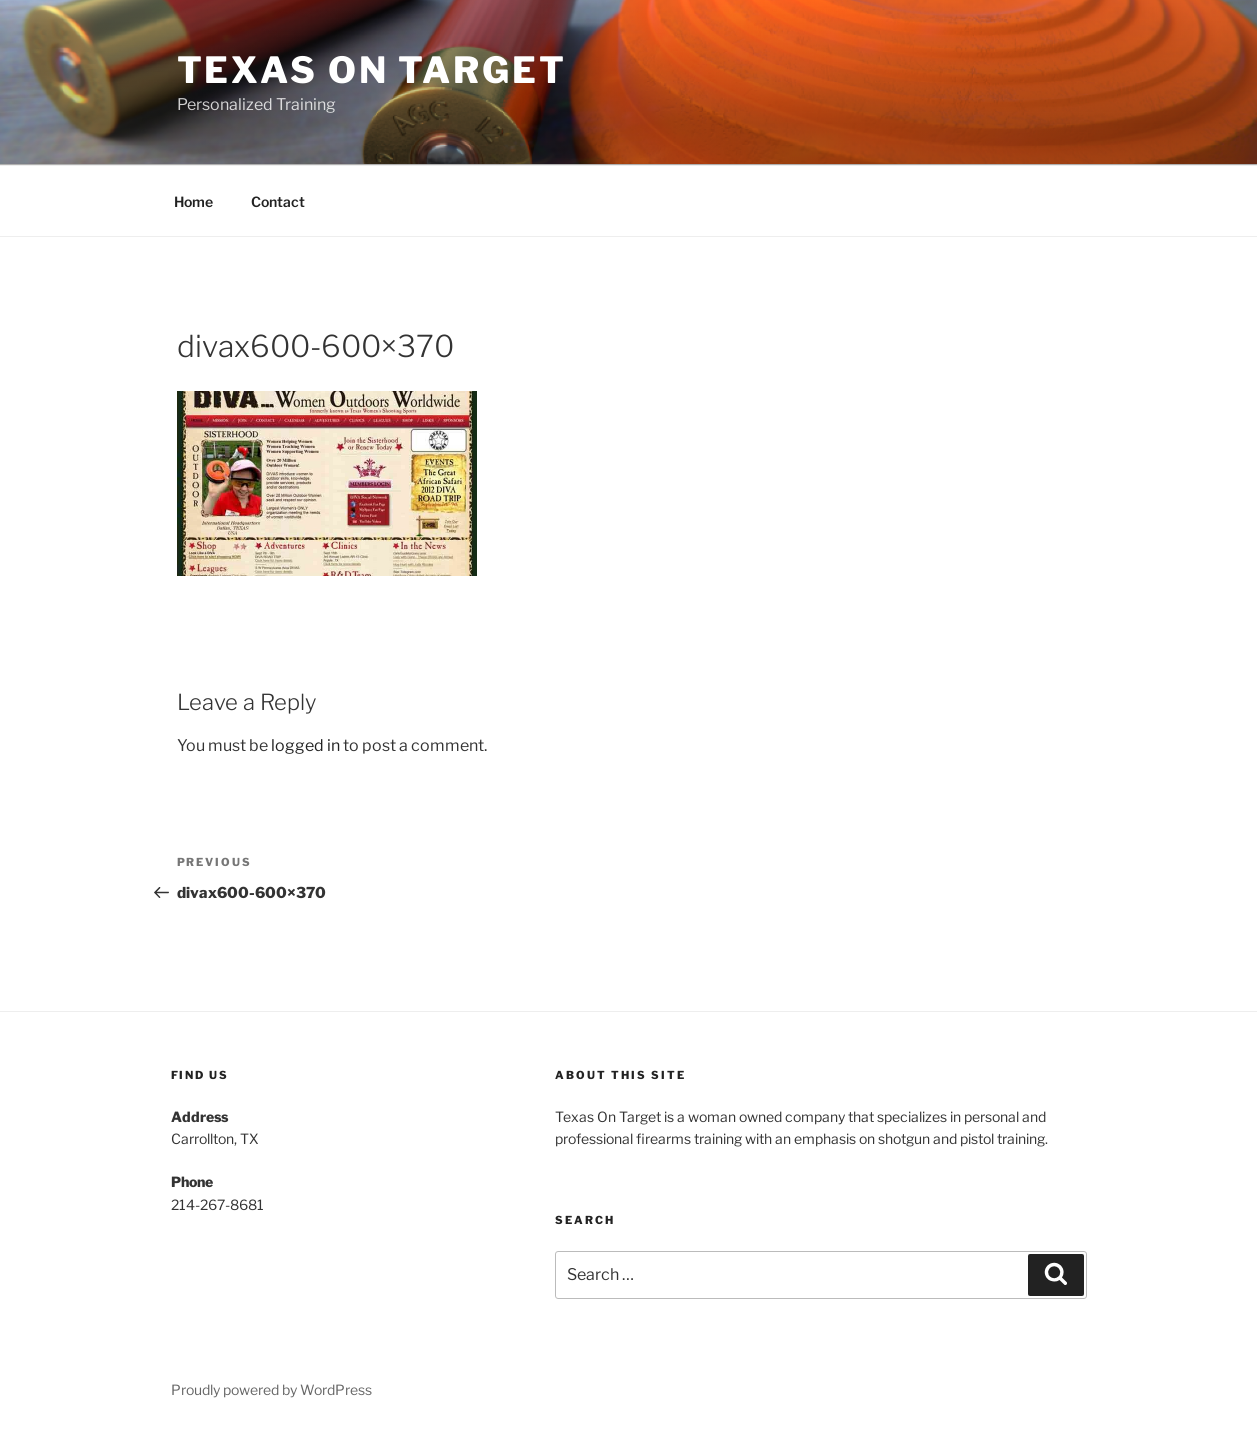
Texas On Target (372, 70)
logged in (305, 745)
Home (193, 201)
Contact (278, 201)
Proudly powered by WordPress (271, 1389)
